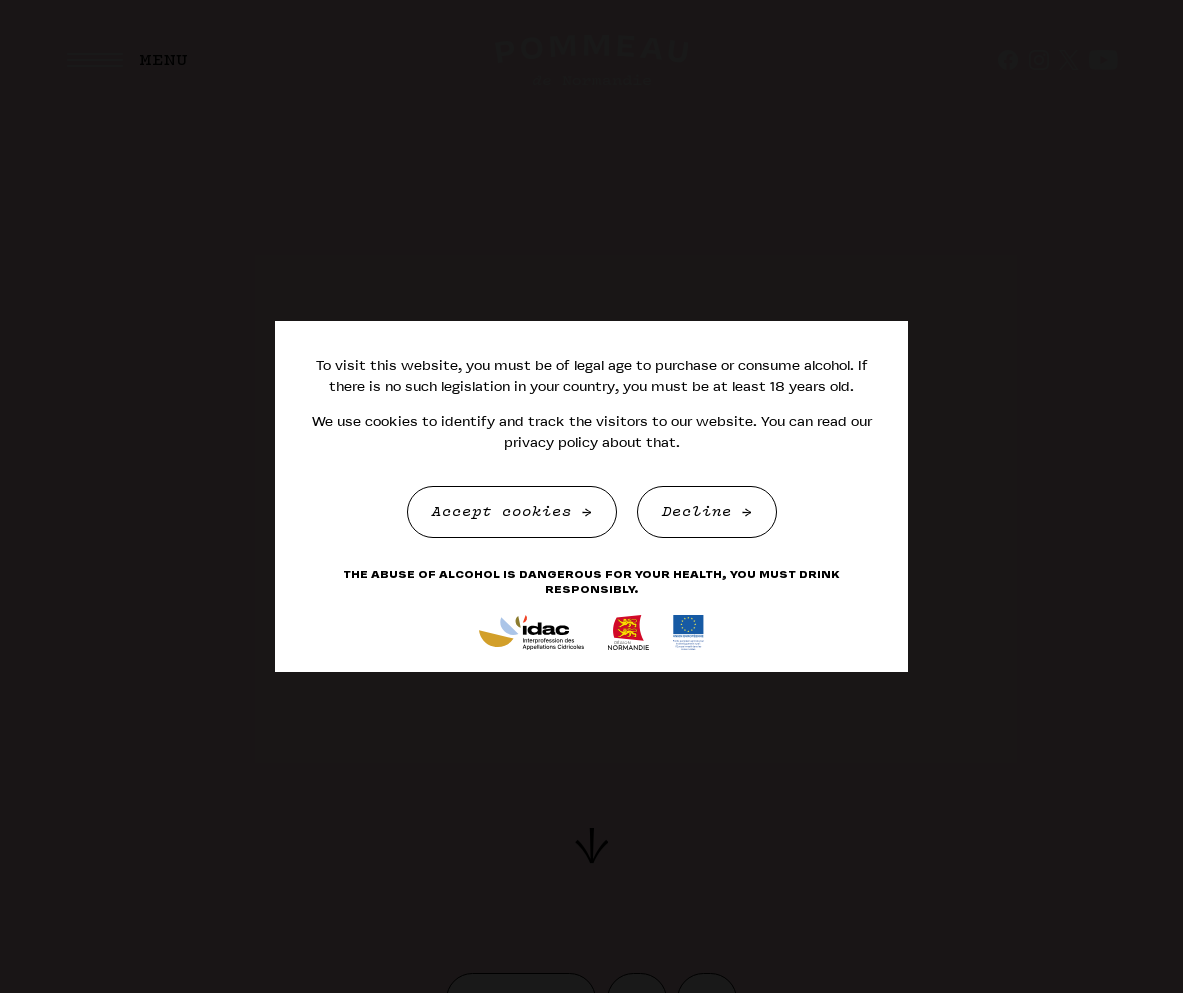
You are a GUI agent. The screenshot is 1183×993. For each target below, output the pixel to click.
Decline (702, 512)
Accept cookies (507, 512)
